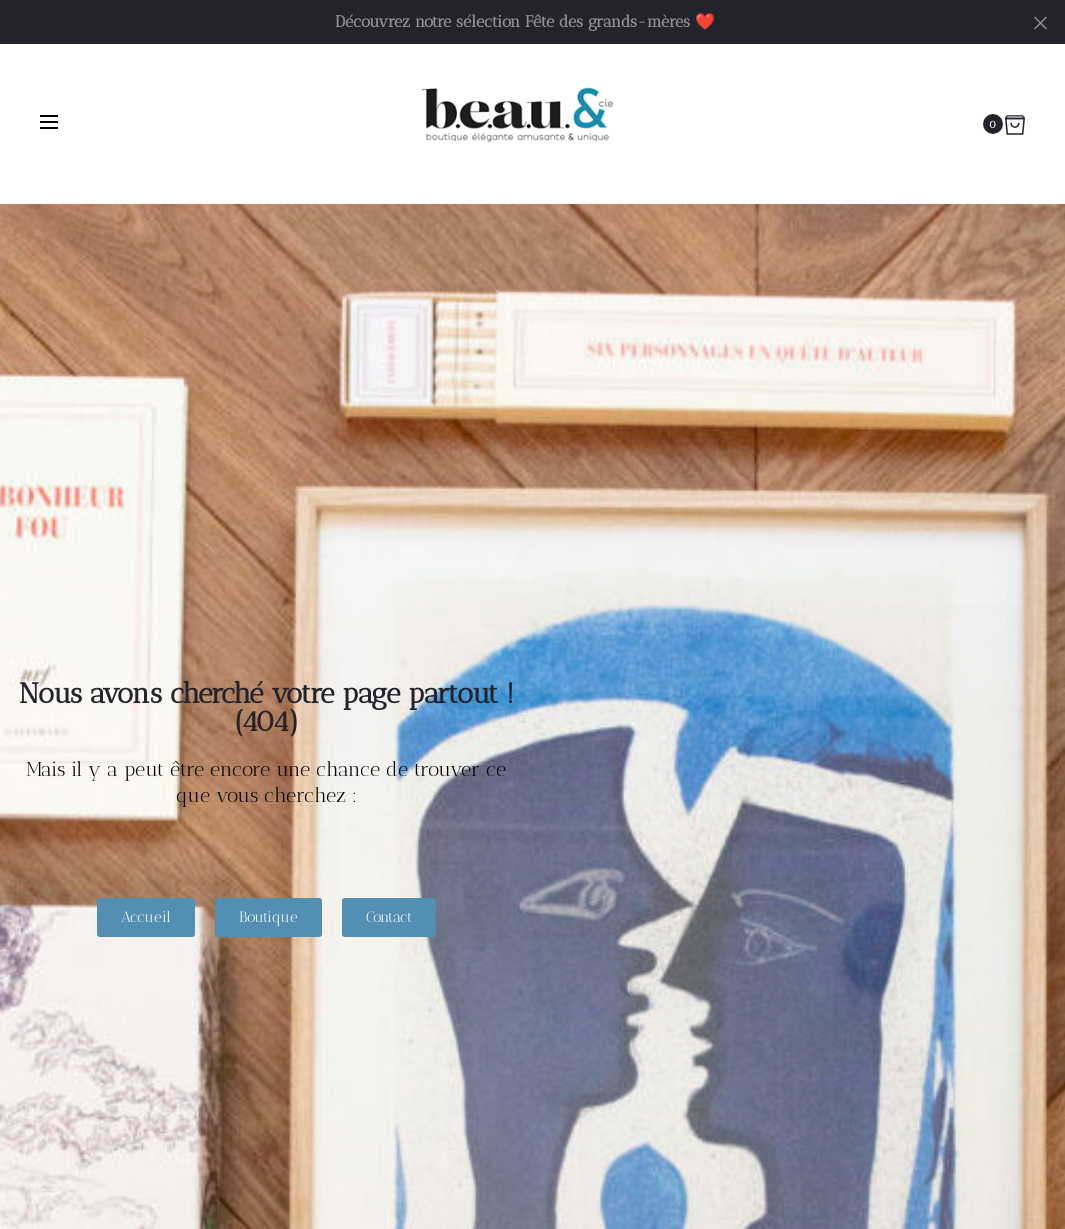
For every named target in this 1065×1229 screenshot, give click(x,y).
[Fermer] (1040, 21)
